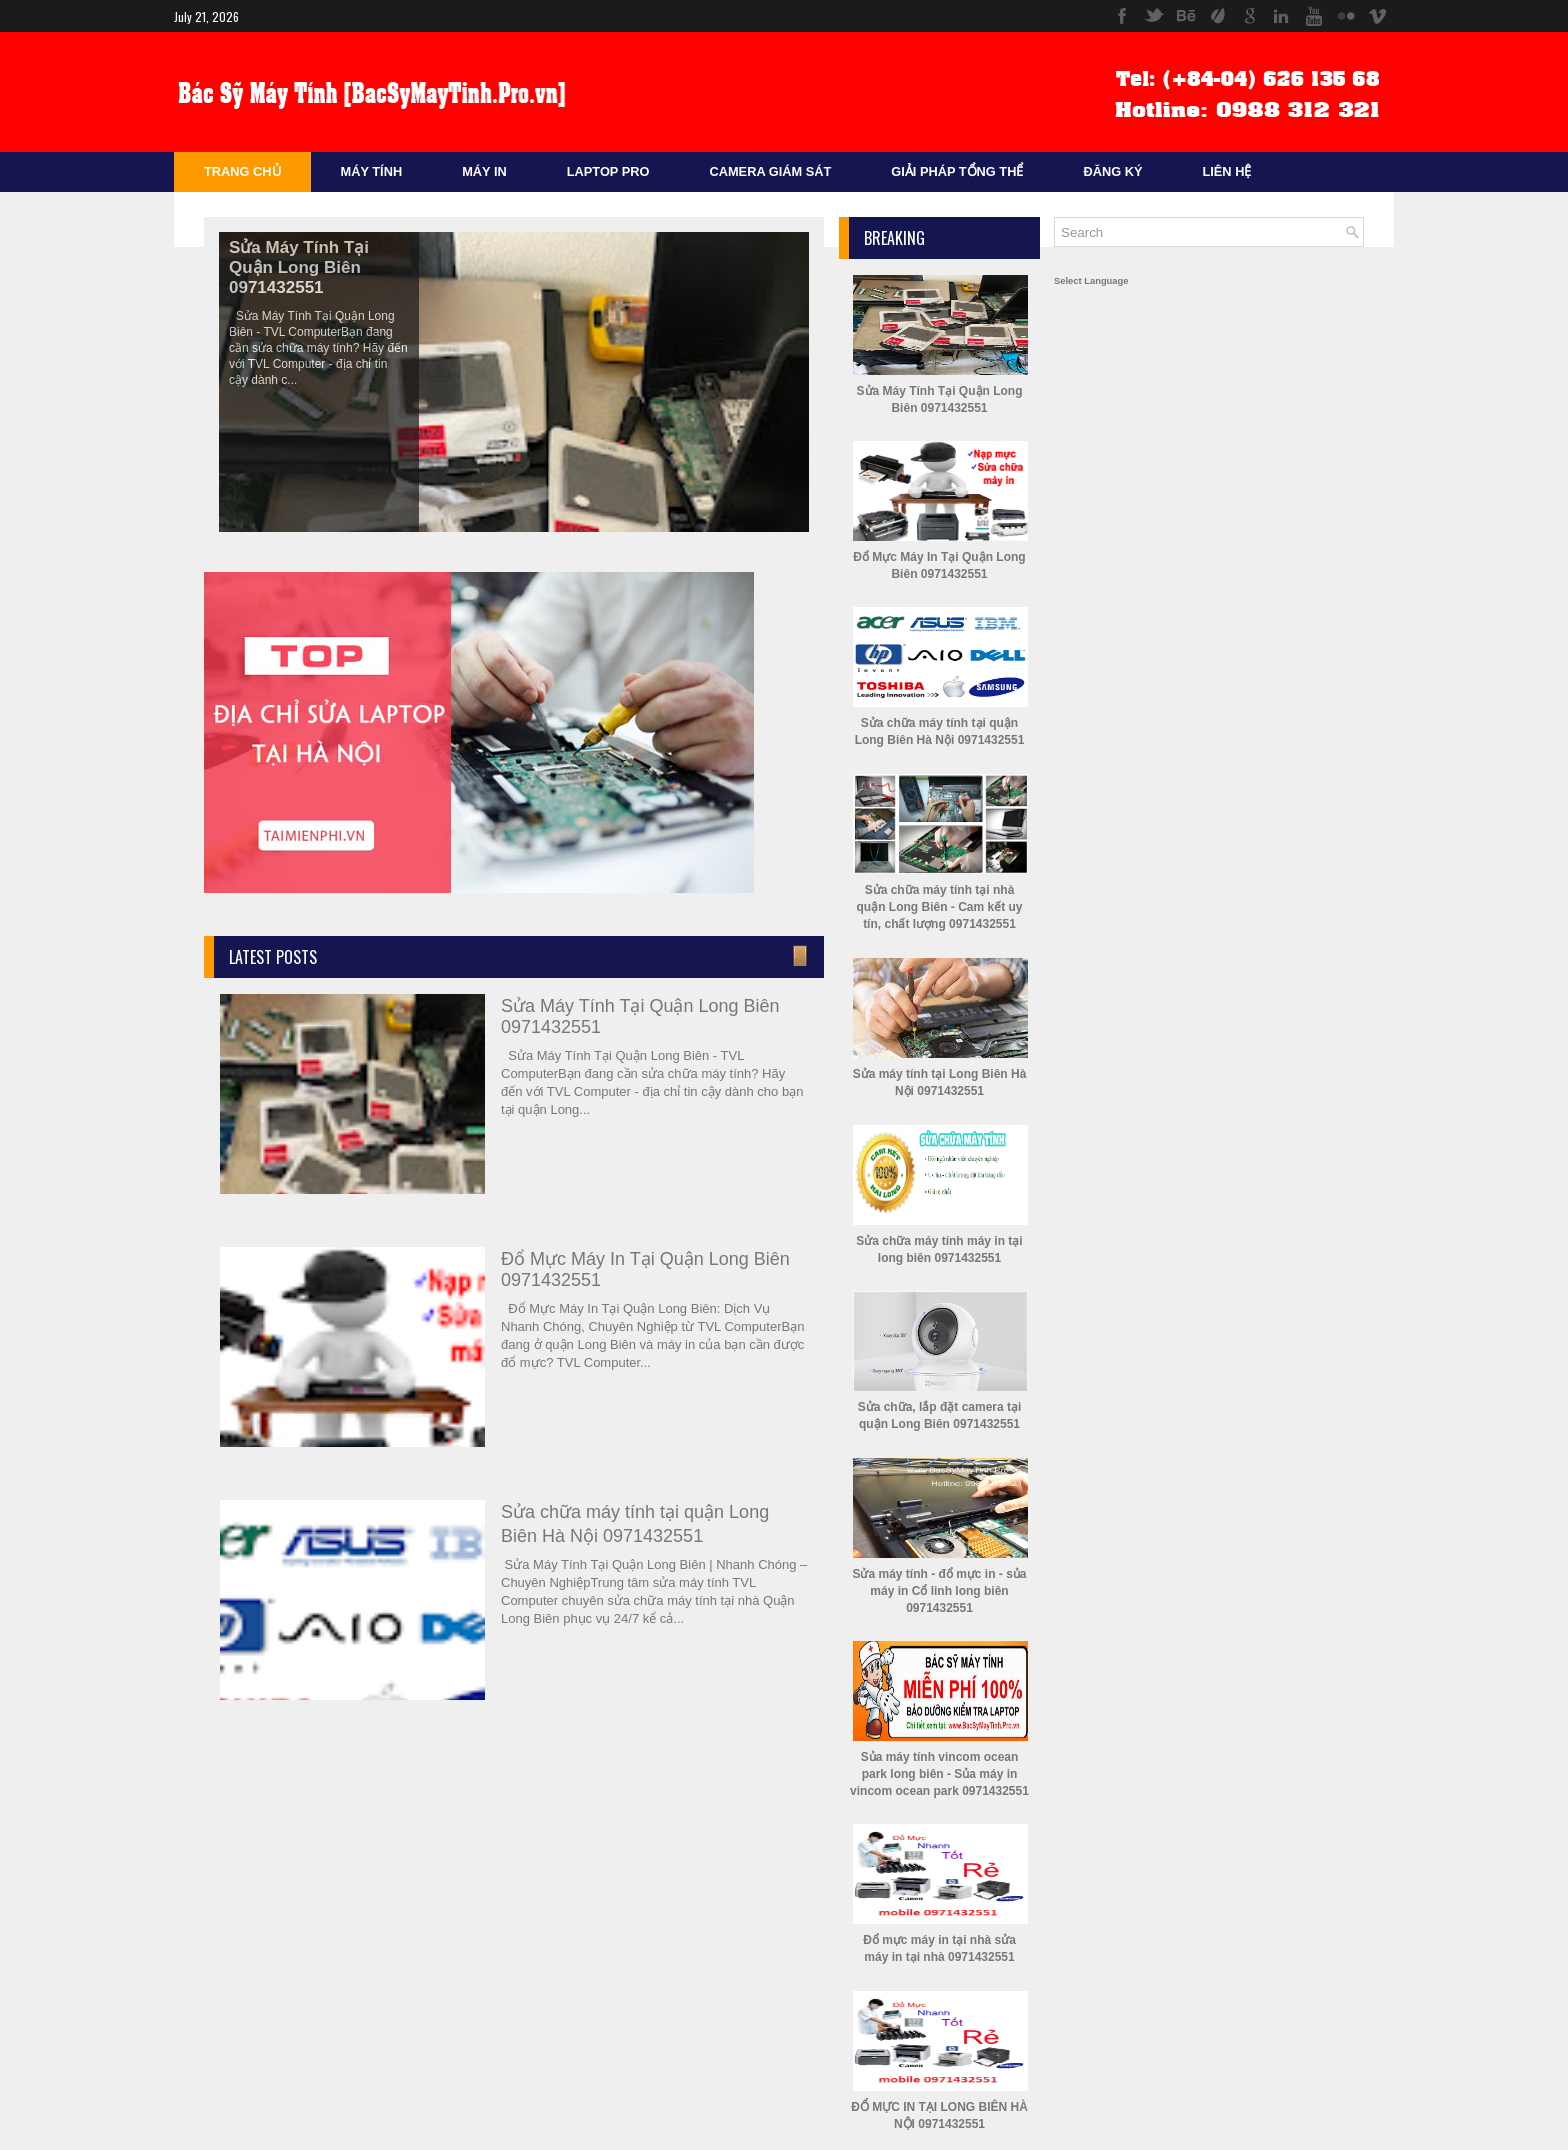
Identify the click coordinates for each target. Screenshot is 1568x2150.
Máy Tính (372, 171)
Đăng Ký (1112, 171)
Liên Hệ (1226, 171)
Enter (798, 955)
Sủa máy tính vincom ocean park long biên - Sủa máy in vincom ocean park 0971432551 (939, 1774)
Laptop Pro (608, 171)
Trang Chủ (242, 171)
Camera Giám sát (770, 171)
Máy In (484, 171)
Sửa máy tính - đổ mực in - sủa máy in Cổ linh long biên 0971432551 (939, 1591)
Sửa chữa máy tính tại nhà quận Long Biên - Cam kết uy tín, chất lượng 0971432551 (940, 907)
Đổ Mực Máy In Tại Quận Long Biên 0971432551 (645, 1269)
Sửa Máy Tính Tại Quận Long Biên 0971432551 (299, 267)
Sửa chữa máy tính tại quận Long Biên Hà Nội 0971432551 (635, 1524)
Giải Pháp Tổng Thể (957, 171)
